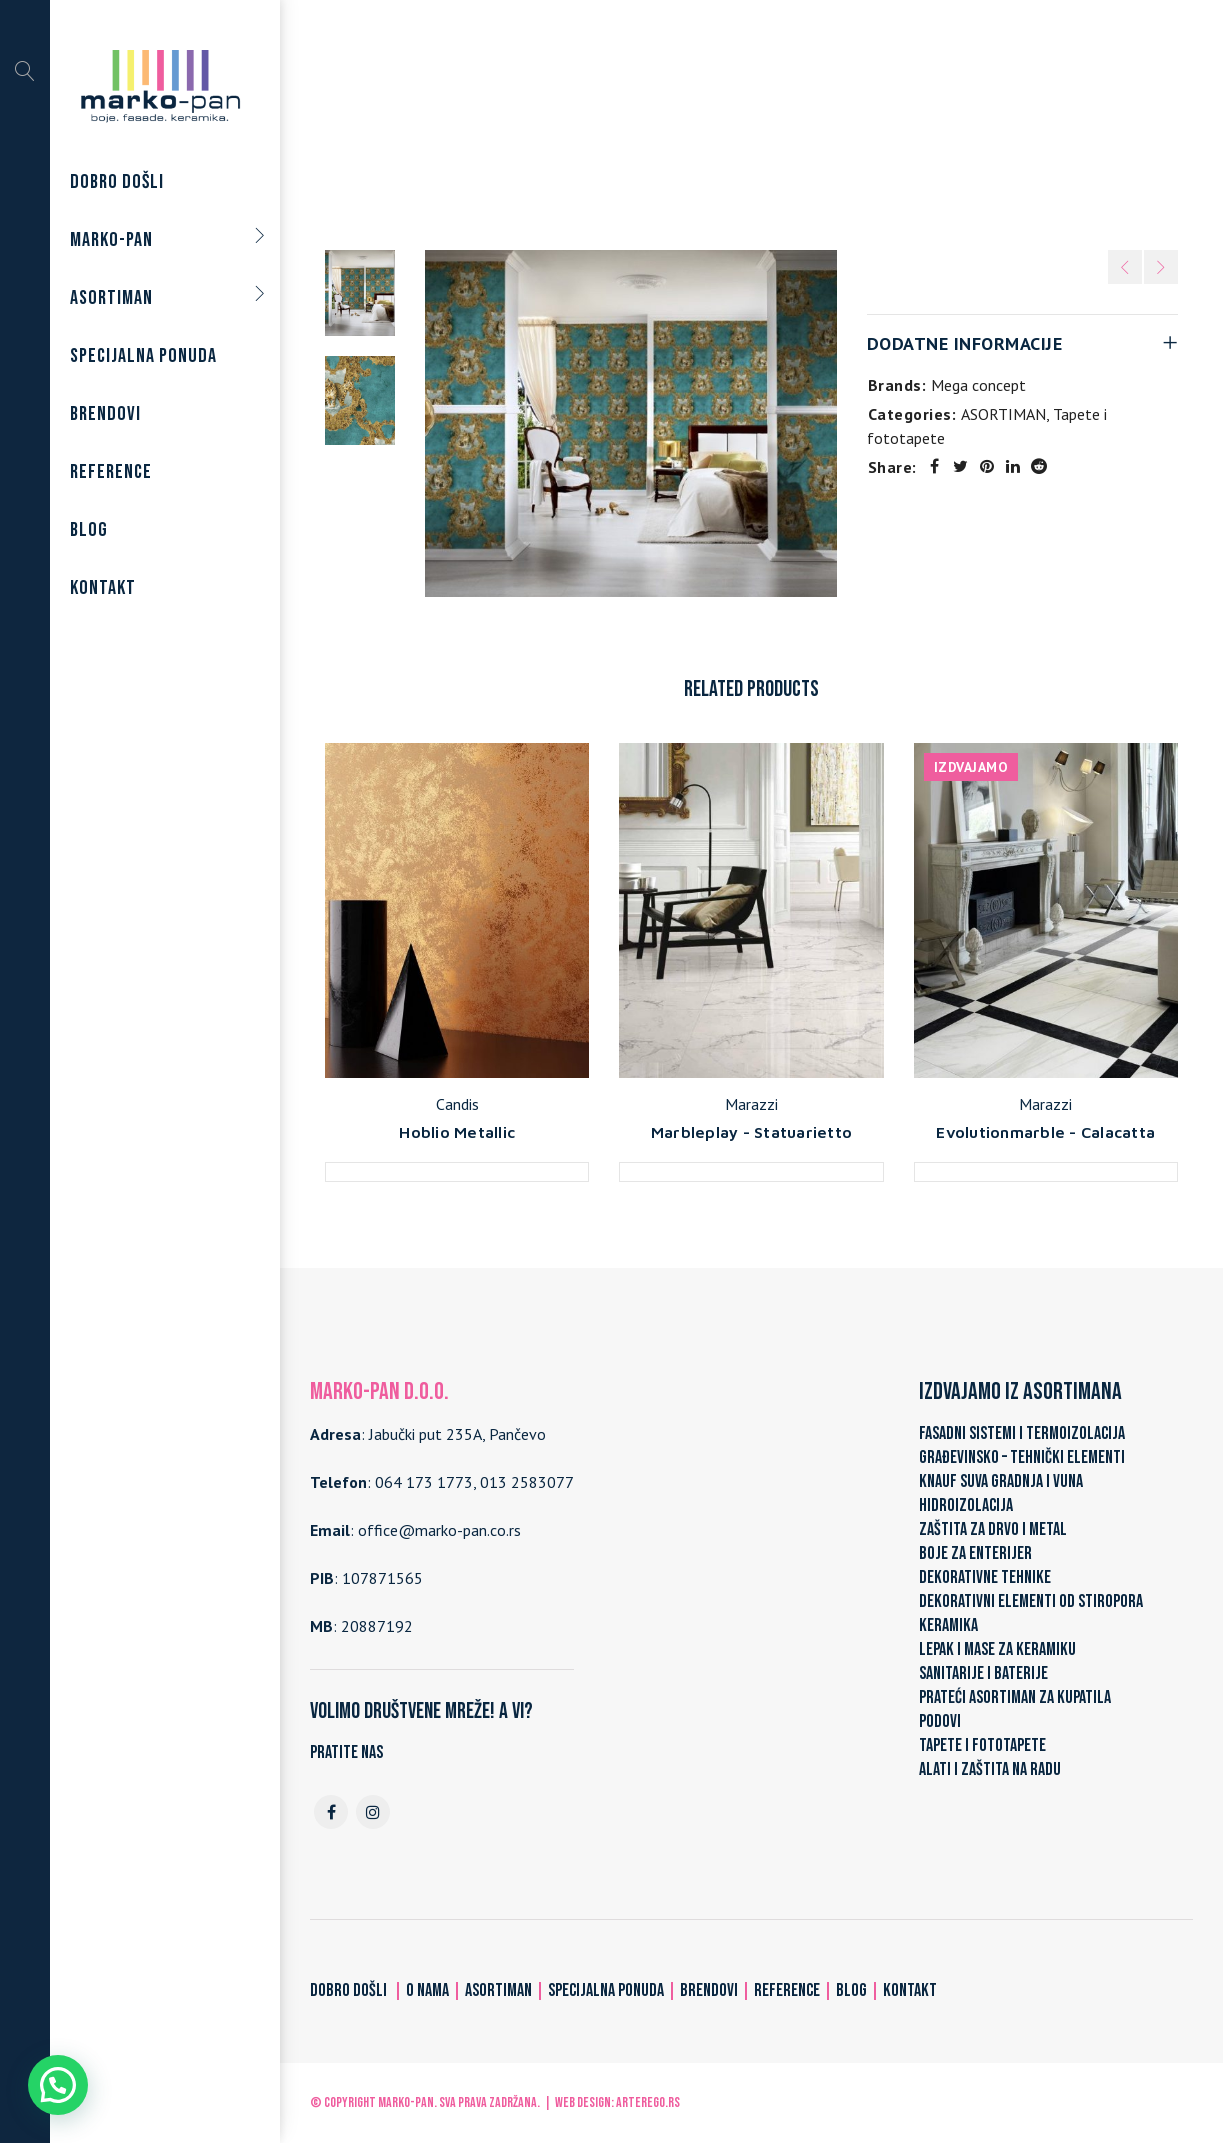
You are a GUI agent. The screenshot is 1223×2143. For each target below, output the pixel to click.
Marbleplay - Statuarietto (751, 1132)
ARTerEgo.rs (648, 2102)
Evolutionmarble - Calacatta (1045, 1132)
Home (541, 122)
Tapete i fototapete (753, 122)
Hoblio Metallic (457, 1132)
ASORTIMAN (623, 122)
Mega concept (978, 385)
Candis (457, 1104)
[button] (58, 2085)
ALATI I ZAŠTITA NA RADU (990, 1769)
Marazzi (751, 1104)
